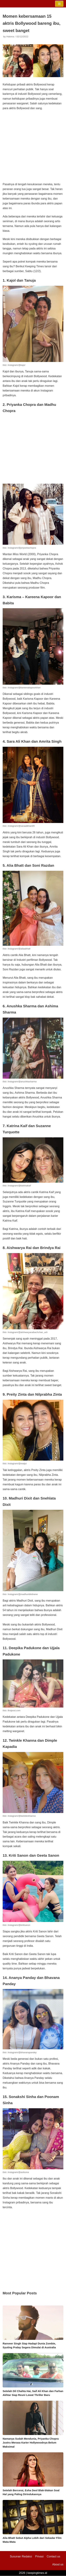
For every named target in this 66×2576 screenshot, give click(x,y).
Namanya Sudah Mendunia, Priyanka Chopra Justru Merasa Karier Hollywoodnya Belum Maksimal (31, 2442)
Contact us (53, 2556)
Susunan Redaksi (21, 2556)
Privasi (39, 2556)
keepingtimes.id (37, 2572)
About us (57, 2564)
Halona (10, 36)
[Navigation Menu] (59, 4)
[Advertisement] (33, 147)
